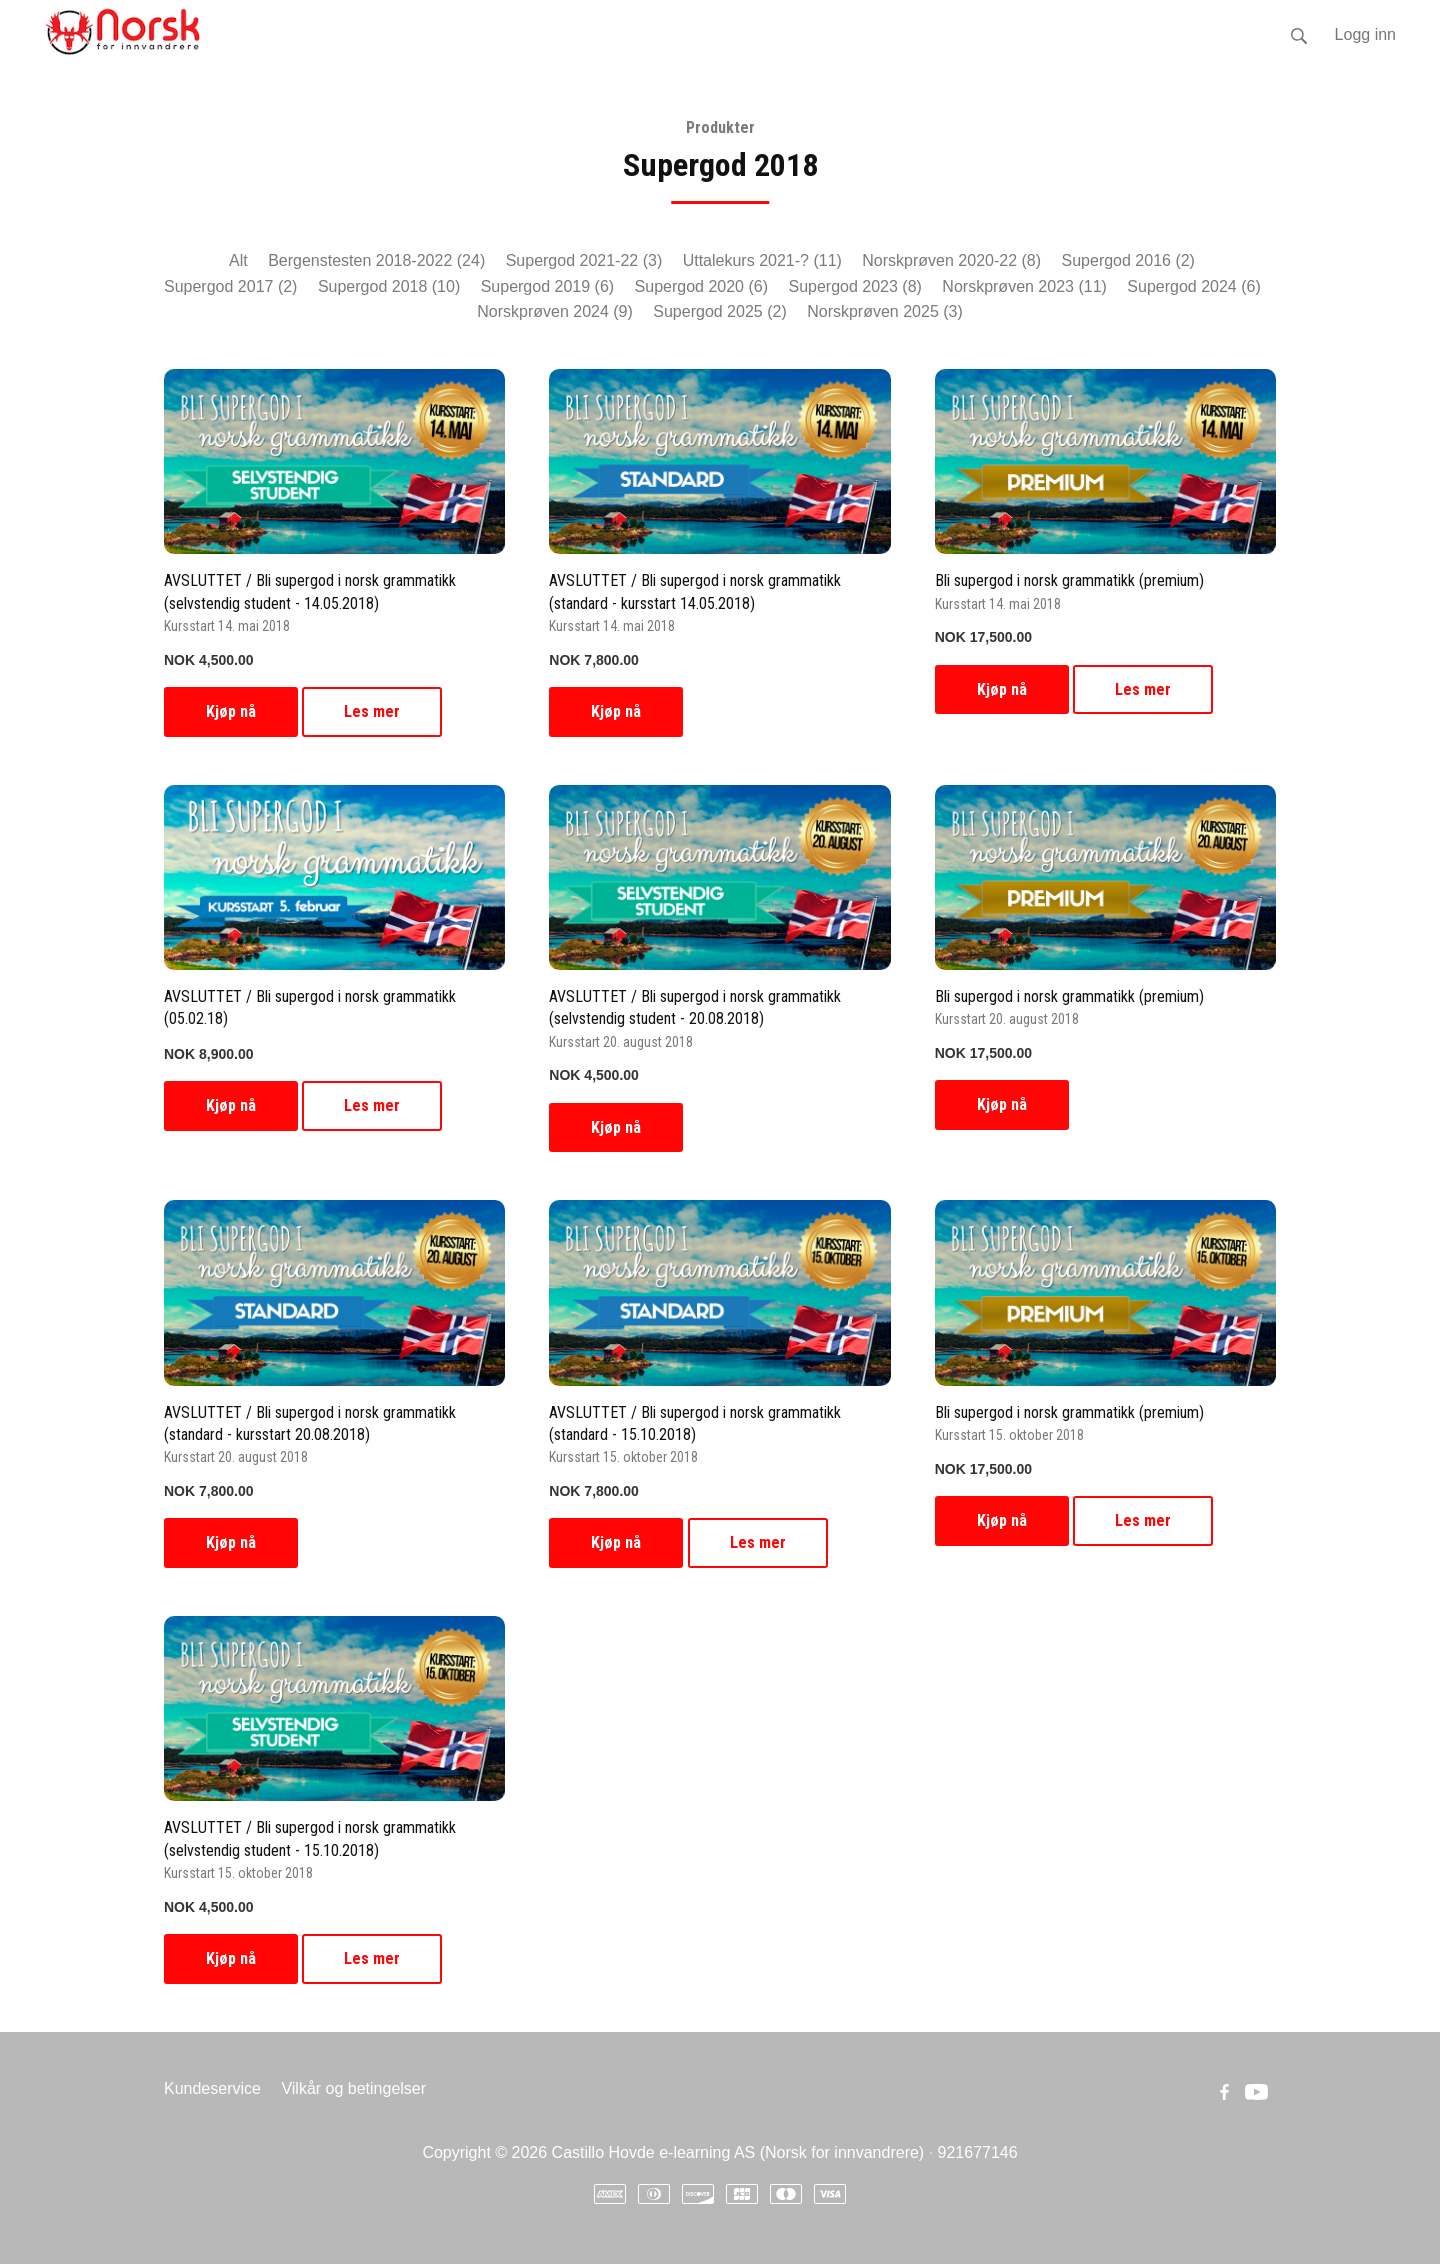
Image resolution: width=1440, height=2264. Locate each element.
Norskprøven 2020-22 (951, 260)
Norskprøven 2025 (885, 311)
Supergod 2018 (389, 286)
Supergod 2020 (701, 286)
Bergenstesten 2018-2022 (376, 260)
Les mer (372, 711)
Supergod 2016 (1128, 260)
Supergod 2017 (230, 286)
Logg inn (1365, 34)
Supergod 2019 (547, 286)
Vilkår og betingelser (353, 2088)
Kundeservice (212, 2088)
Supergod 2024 (1193, 286)
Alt (238, 260)
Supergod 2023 (854, 286)
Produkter (720, 127)
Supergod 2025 (719, 311)
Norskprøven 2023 (1024, 286)
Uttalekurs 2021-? (762, 260)
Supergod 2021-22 (584, 260)
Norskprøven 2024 (555, 311)
